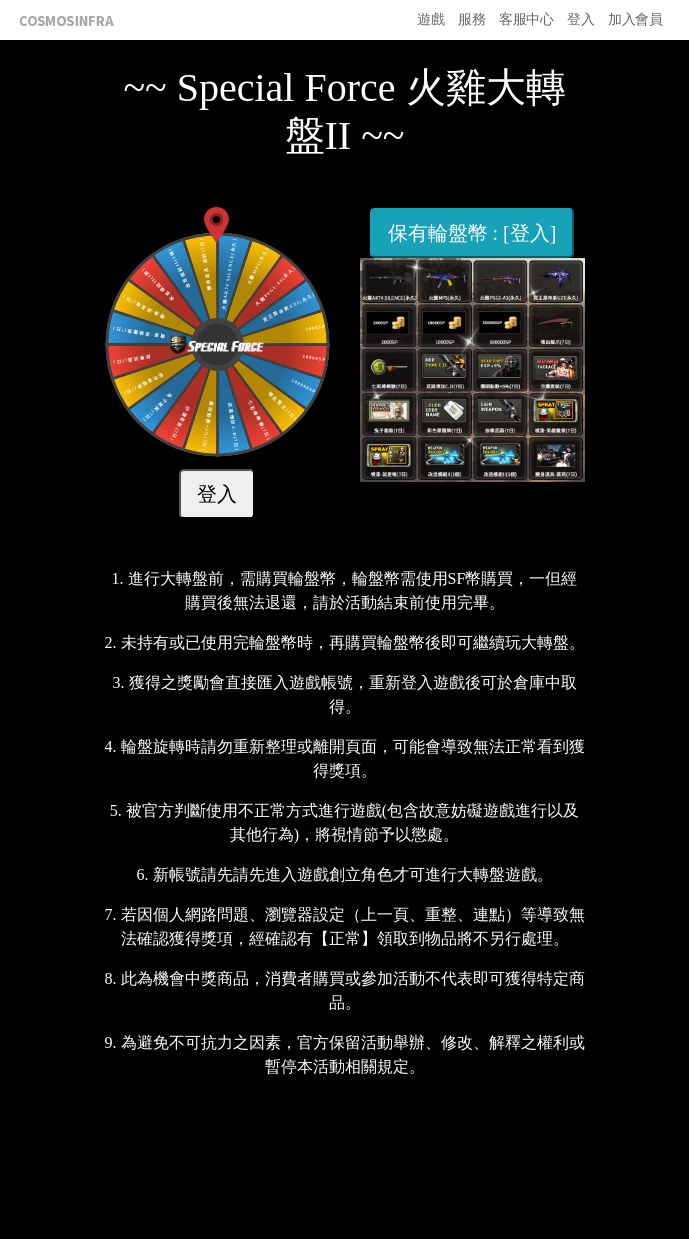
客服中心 (526, 19)
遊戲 (430, 19)
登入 (580, 19)
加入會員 (635, 19)
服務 (471, 19)
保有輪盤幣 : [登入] (472, 233)
